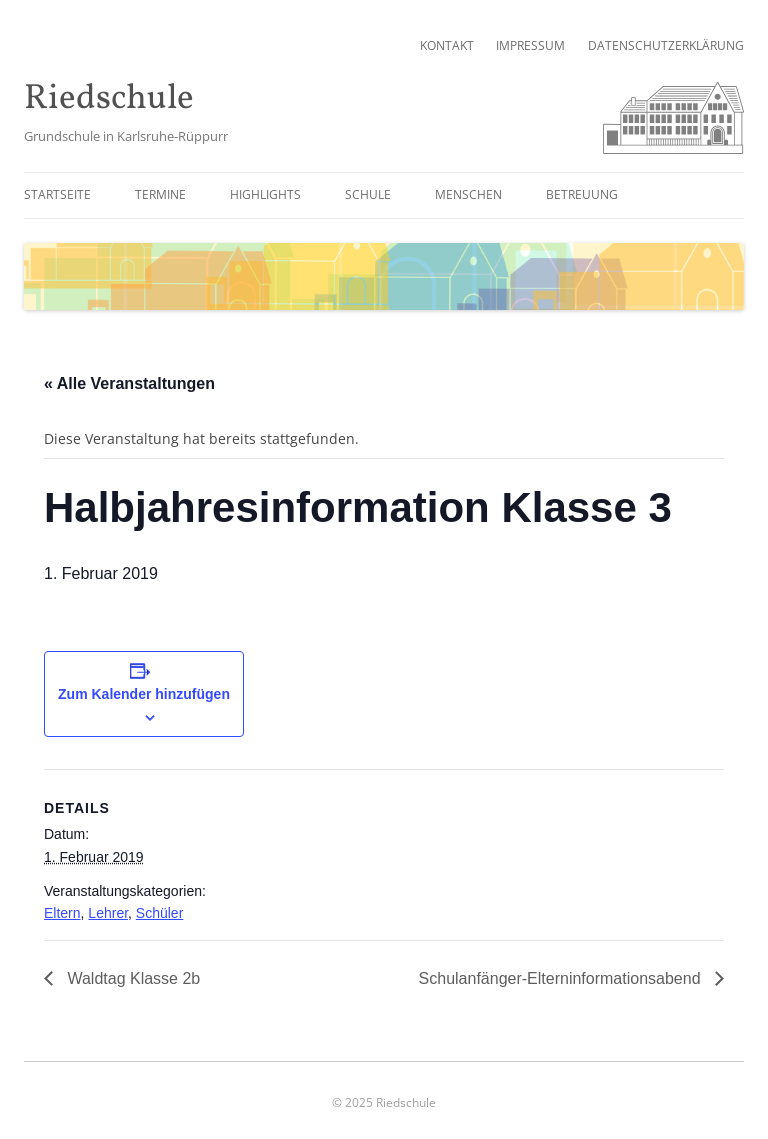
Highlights (265, 194)
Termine (160, 194)
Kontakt (447, 45)
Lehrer (108, 913)
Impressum (530, 45)
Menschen (468, 194)
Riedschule (109, 99)
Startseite (57, 194)
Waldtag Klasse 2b (131, 978)
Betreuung (582, 194)
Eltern (62, 913)
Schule (368, 194)
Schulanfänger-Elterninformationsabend (562, 978)
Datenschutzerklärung (666, 45)
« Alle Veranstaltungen (129, 383)
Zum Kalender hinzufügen (144, 694)
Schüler (159, 913)
